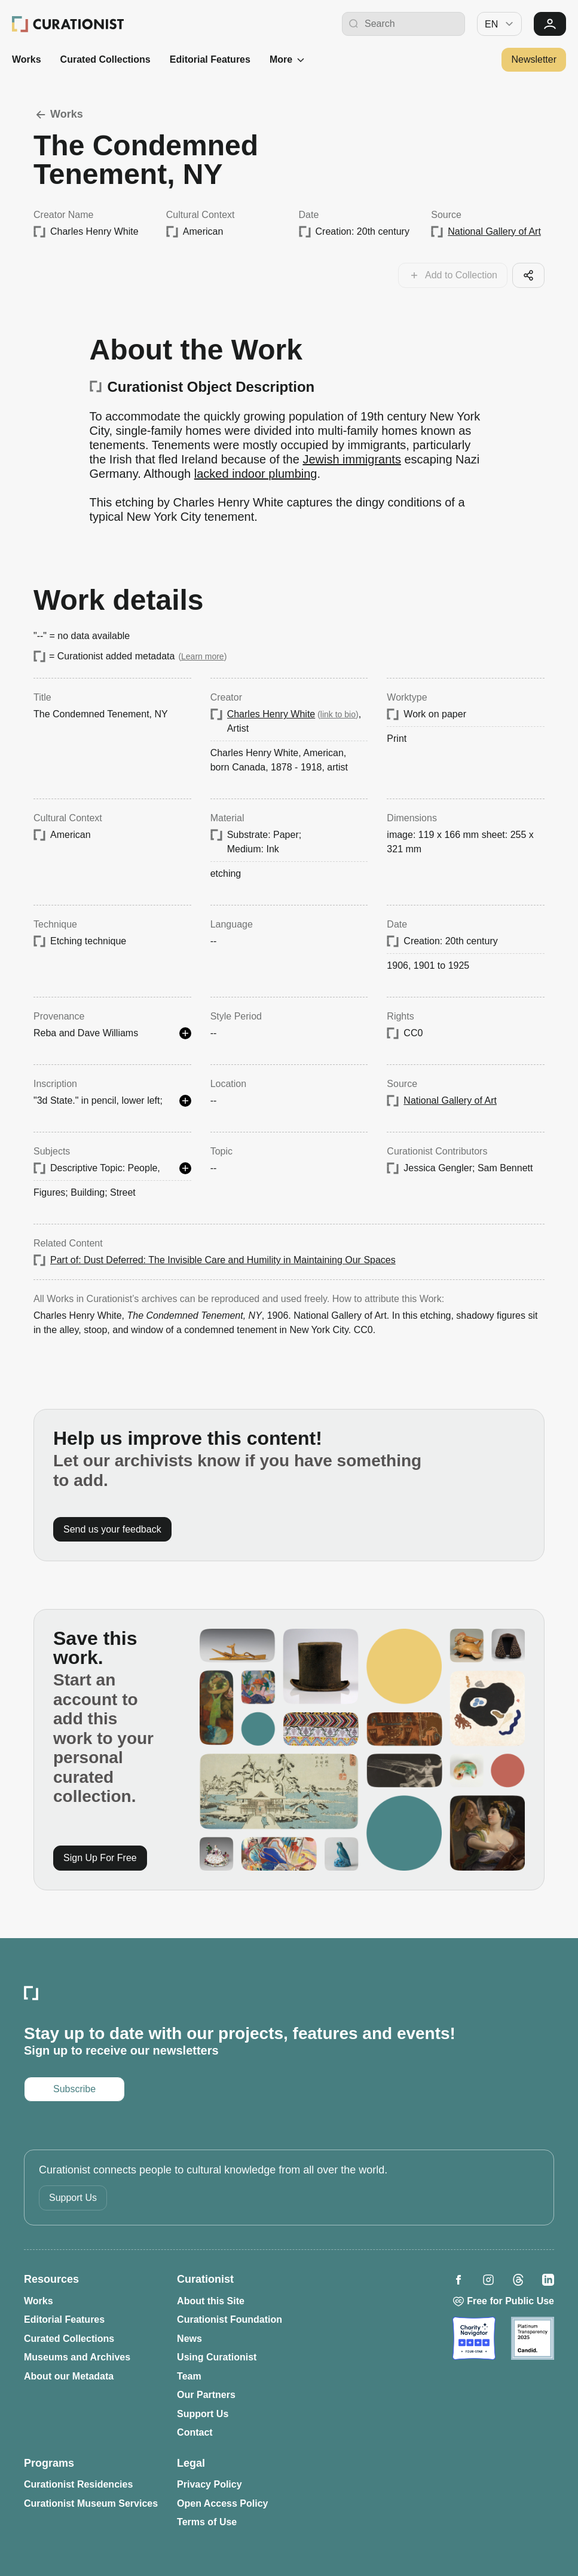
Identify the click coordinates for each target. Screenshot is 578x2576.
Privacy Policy (209, 2484)
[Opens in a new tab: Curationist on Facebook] (458, 2280)
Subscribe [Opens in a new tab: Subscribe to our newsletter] (74, 2089)
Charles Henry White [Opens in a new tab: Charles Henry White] (271, 714)
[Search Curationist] (412, 24)
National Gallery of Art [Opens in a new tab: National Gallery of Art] (494, 231)
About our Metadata (69, 2376)
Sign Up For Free (100, 1858)
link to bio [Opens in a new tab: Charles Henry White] (338, 714)
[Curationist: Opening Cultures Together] (68, 24)
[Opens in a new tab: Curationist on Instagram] (488, 2280)
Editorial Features (210, 59)
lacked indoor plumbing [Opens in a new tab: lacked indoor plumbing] (255, 473)
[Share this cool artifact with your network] (528, 275)
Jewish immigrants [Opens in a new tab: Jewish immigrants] (351, 459)
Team (189, 2376)
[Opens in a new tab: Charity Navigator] (474, 2338)
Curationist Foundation (229, 2319)
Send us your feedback (112, 1529)
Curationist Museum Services (91, 2503)
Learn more (202, 656)
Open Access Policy (222, 2503)
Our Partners (206, 2395)
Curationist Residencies (78, 2484)
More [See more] (288, 60)
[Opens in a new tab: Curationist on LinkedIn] (548, 2280)
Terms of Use (207, 2522)
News (189, 2339)
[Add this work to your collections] (452, 275)
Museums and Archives (77, 2357)
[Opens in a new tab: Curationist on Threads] (518, 2280)
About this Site (210, 2301)
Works (26, 59)
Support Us (73, 2198)
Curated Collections (105, 59)
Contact (195, 2432)
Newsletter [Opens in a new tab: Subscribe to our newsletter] (533, 59)
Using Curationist (216, 2357)
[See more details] (185, 1033)
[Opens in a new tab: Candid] (532, 2338)
